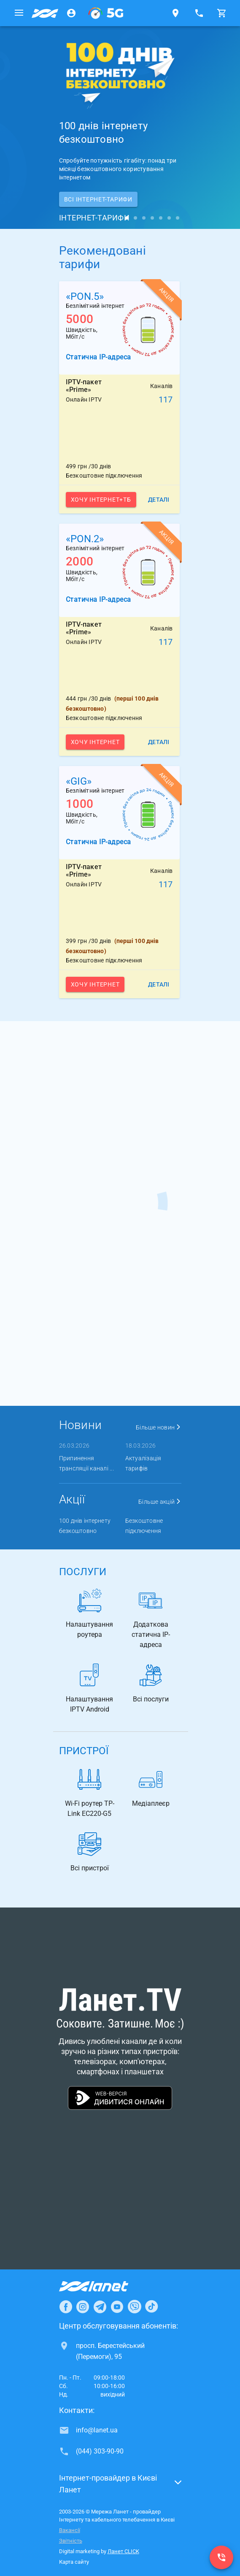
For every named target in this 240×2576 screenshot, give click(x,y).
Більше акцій (159, 1501)
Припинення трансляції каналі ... (86, 1463)
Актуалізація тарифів (143, 1463)
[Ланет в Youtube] (117, 2306)
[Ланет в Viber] (134, 2306)
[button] (120, 2486)
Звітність (70, 2541)
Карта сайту (74, 2562)
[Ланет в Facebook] (66, 2306)
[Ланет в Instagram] (82, 2306)
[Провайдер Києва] (45, 13)
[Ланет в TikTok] (151, 2306)
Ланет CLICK (123, 2551)
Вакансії (69, 2530)
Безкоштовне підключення (144, 1525)
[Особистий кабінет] (71, 13)
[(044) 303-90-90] (221, 2557)
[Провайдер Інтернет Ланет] (103, 2286)
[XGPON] (106, 13)
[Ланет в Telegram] (100, 2306)
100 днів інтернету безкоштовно (85, 1525)
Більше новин (158, 1427)
